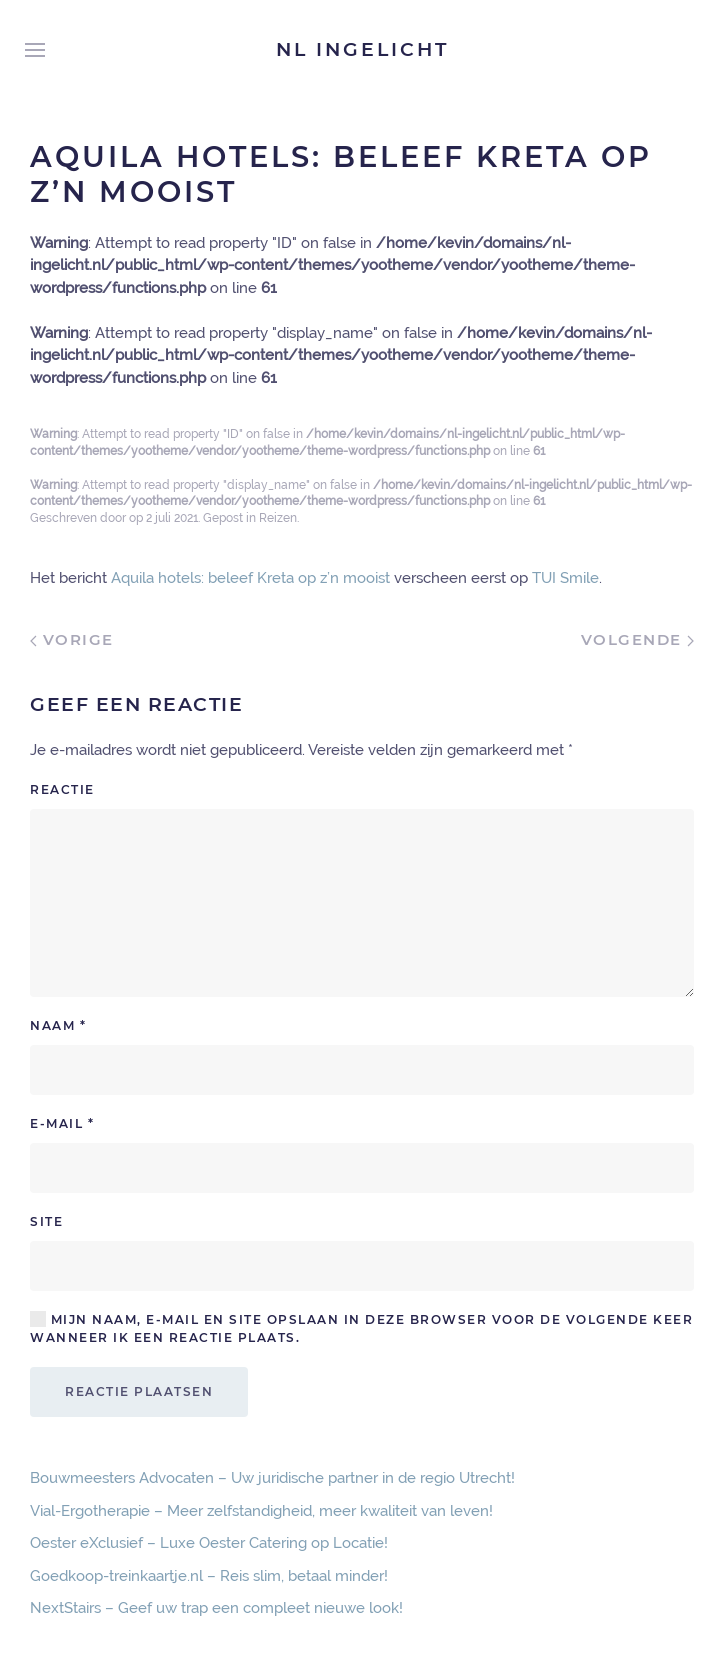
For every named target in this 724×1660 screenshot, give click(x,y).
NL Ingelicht (362, 49)
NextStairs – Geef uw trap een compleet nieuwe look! (216, 1608)
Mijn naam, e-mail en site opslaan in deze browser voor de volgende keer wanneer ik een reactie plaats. (361, 1328)
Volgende (638, 639)
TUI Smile (565, 578)
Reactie (62, 789)
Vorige (72, 639)
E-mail (62, 1123)
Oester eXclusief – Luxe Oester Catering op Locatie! (209, 1543)
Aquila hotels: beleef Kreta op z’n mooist (250, 578)
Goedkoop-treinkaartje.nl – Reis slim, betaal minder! (209, 1576)
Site (46, 1221)
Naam (58, 1025)
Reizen (278, 518)
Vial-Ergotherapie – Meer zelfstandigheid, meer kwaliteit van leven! (261, 1511)
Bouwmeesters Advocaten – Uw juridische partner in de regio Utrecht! (272, 1478)
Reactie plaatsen (139, 1391)
